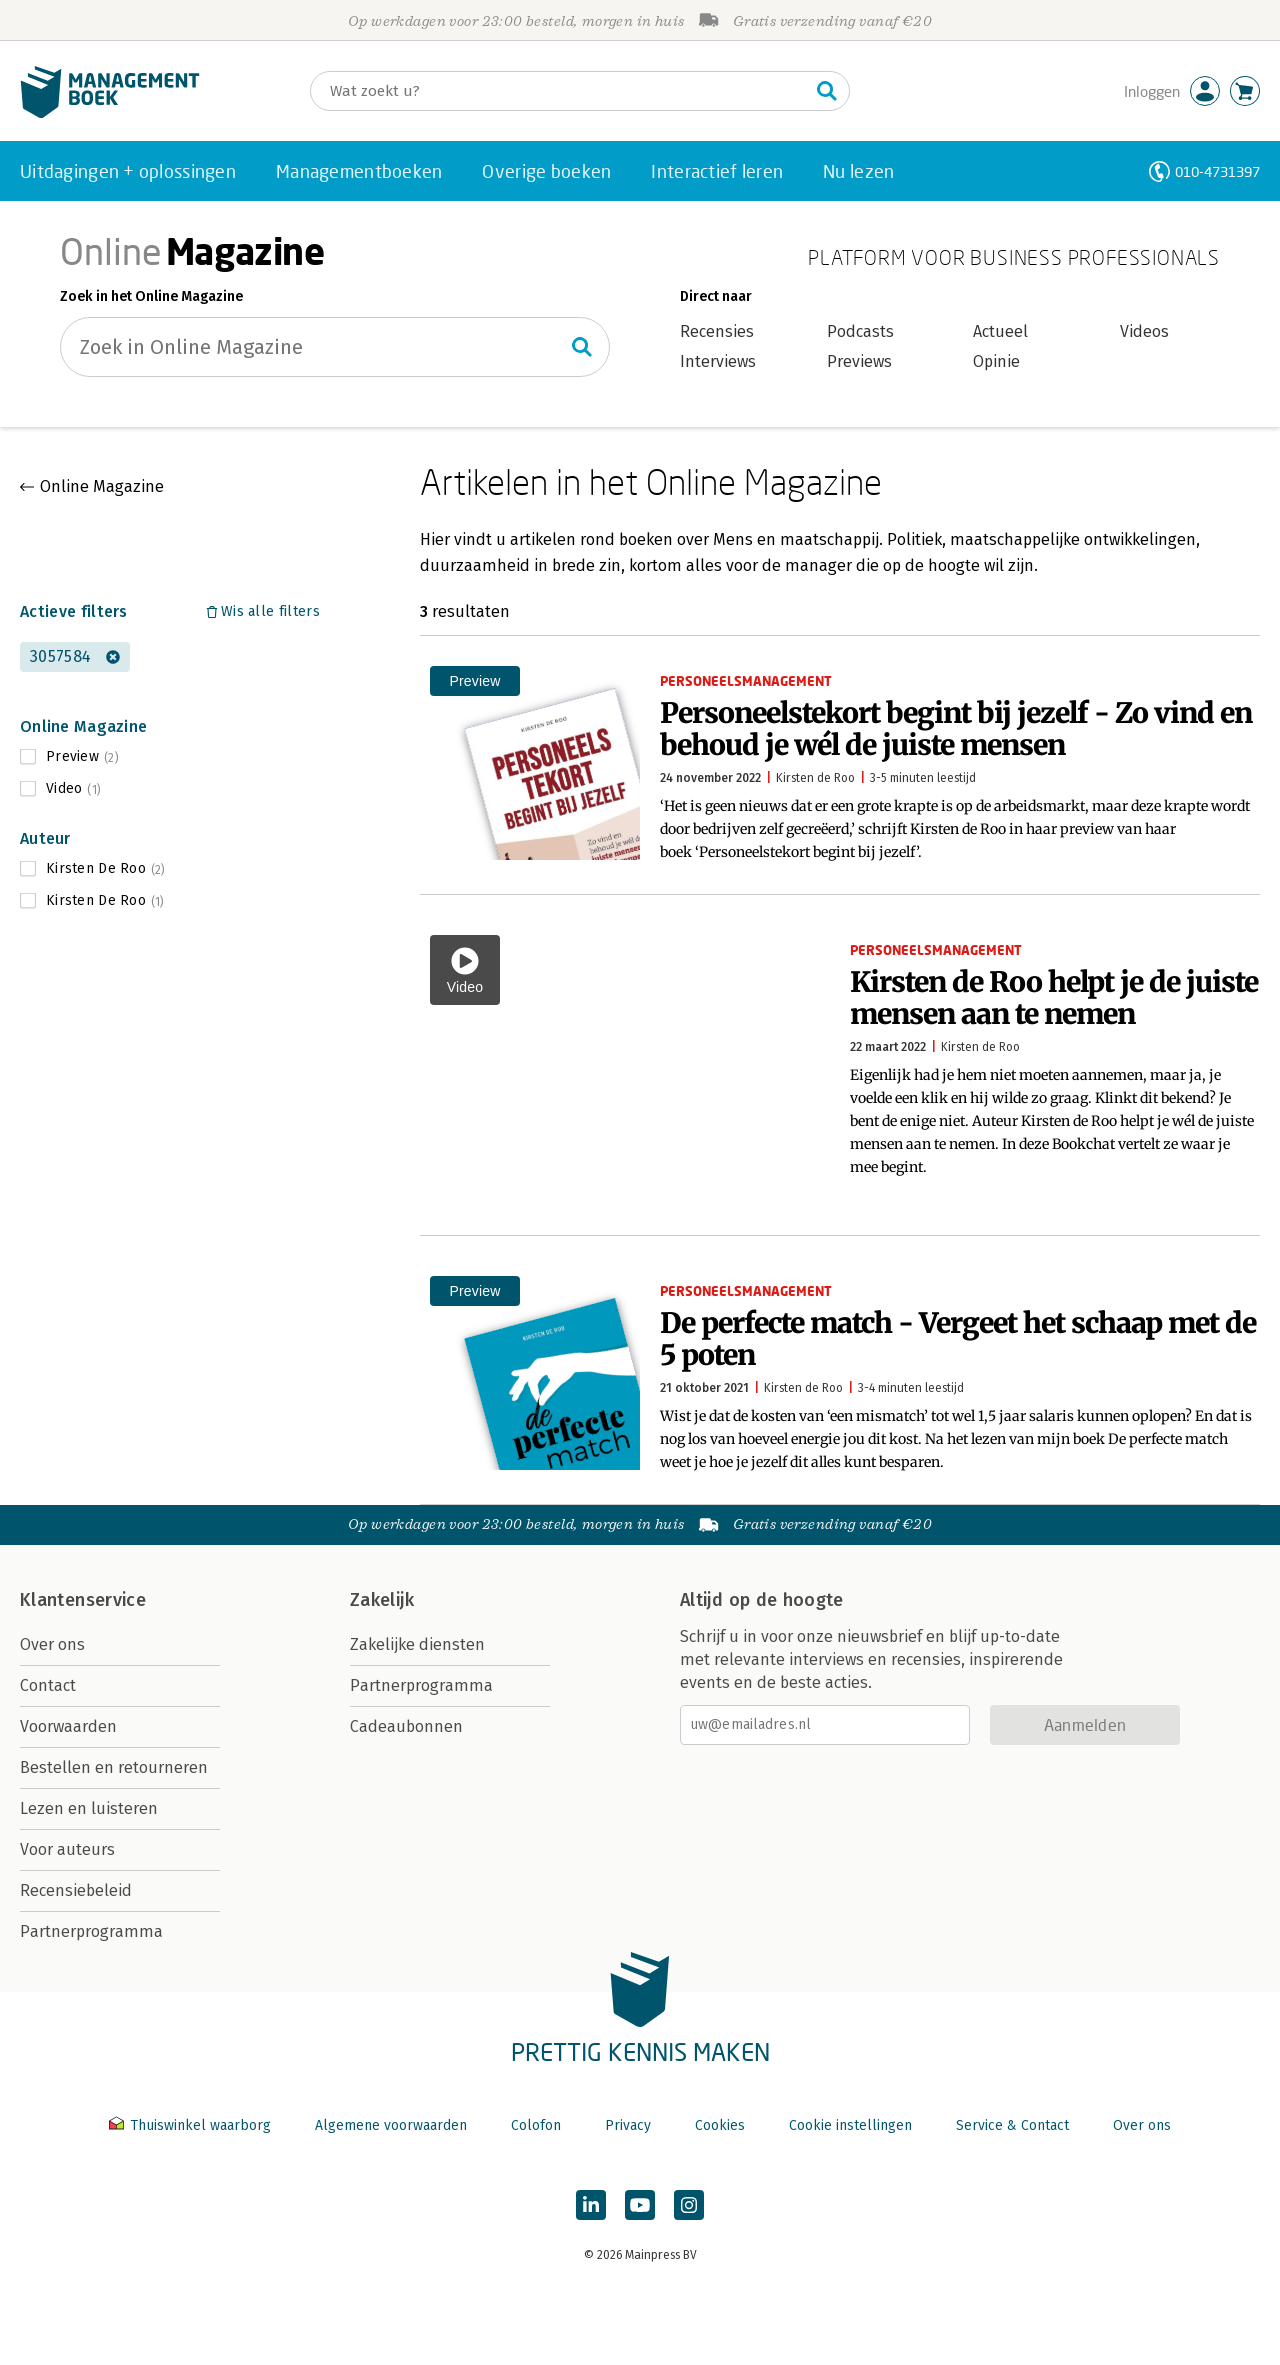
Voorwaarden (68, 1726)
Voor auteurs (67, 1849)
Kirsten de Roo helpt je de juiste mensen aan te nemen (1054, 998)
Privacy (628, 2125)
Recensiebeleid (76, 1890)
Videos (1144, 331)
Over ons (52, 1644)
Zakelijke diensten (417, 1644)
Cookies (720, 2125)
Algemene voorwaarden (391, 2125)
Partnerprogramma (91, 1931)
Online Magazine (102, 486)
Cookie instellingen (850, 2125)
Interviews (718, 361)
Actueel (1000, 331)
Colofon (536, 2125)
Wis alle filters (270, 611)
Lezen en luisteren (89, 1808)
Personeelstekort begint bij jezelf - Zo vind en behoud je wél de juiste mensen (956, 729)
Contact (48, 1685)
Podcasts (860, 331)
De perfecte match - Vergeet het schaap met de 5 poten (958, 1339)
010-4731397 (1217, 171)
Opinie (996, 361)
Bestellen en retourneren (114, 1767)
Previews (859, 361)
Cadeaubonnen (406, 1726)
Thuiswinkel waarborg (192, 2125)
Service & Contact (1012, 2125)
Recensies (717, 331)
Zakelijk (382, 1600)
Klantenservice (83, 1600)
